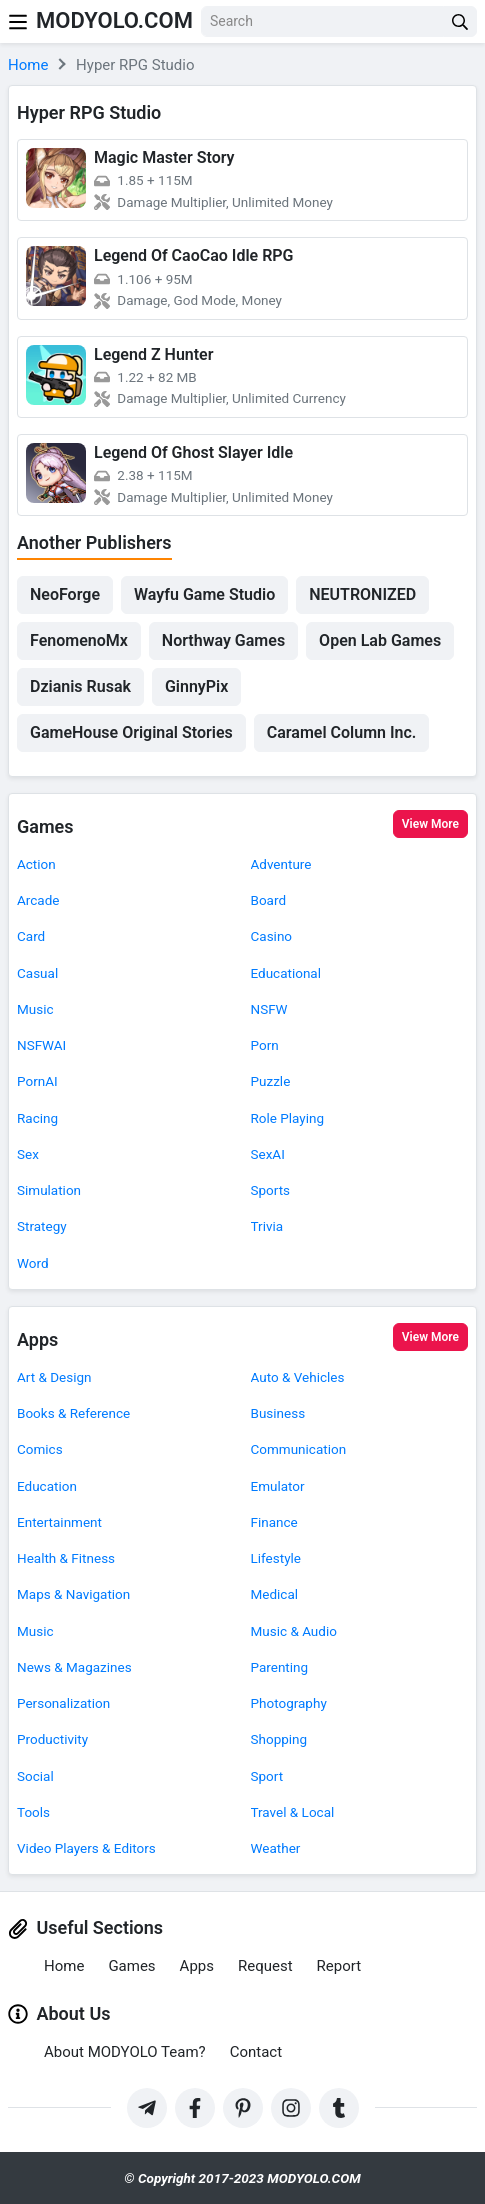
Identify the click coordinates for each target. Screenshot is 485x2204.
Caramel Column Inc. (342, 732)
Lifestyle (276, 1558)
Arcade (38, 900)
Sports (271, 1190)
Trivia (267, 1226)
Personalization (63, 1703)
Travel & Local (293, 1812)
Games (45, 826)
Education (47, 1486)
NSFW (269, 1009)
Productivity (52, 1739)
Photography (289, 1703)
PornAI (37, 1081)
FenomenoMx (79, 640)
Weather (276, 1848)
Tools (33, 1812)
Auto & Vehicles (298, 1377)
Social (35, 1776)
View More (430, 824)
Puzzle (271, 1081)
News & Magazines (74, 1667)
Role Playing (288, 1118)
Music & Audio (294, 1631)
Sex (28, 1154)
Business (278, 1413)
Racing (37, 1118)
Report (339, 1966)
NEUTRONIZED (362, 594)
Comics (40, 1449)
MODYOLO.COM (114, 20)
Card (31, 936)
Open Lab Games (380, 640)
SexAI (268, 1154)
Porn (265, 1045)
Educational (286, 973)
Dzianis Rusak (80, 686)
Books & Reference (73, 1413)
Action (36, 864)
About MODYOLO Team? (125, 2052)
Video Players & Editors (86, 1848)
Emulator (278, 1486)
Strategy (42, 1226)
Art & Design (54, 1377)
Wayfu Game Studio (204, 594)
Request (265, 1966)
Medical (275, 1594)
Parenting (280, 1667)
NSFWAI (41, 1045)
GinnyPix (196, 686)
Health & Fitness (66, 1558)
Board (269, 900)
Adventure (281, 864)
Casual (37, 973)
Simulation (49, 1190)
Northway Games (223, 640)
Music (35, 1009)
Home (64, 1966)
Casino (272, 936)
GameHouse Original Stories (131, 732)
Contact (256, 2052)
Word (33, 1263)
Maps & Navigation (73, 1594)
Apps (37, 1339)
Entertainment (59, 1522)
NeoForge (65, 594)
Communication (299, 1449)
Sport (267, 1776)
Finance (274, 1522)
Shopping (279, 1739)
